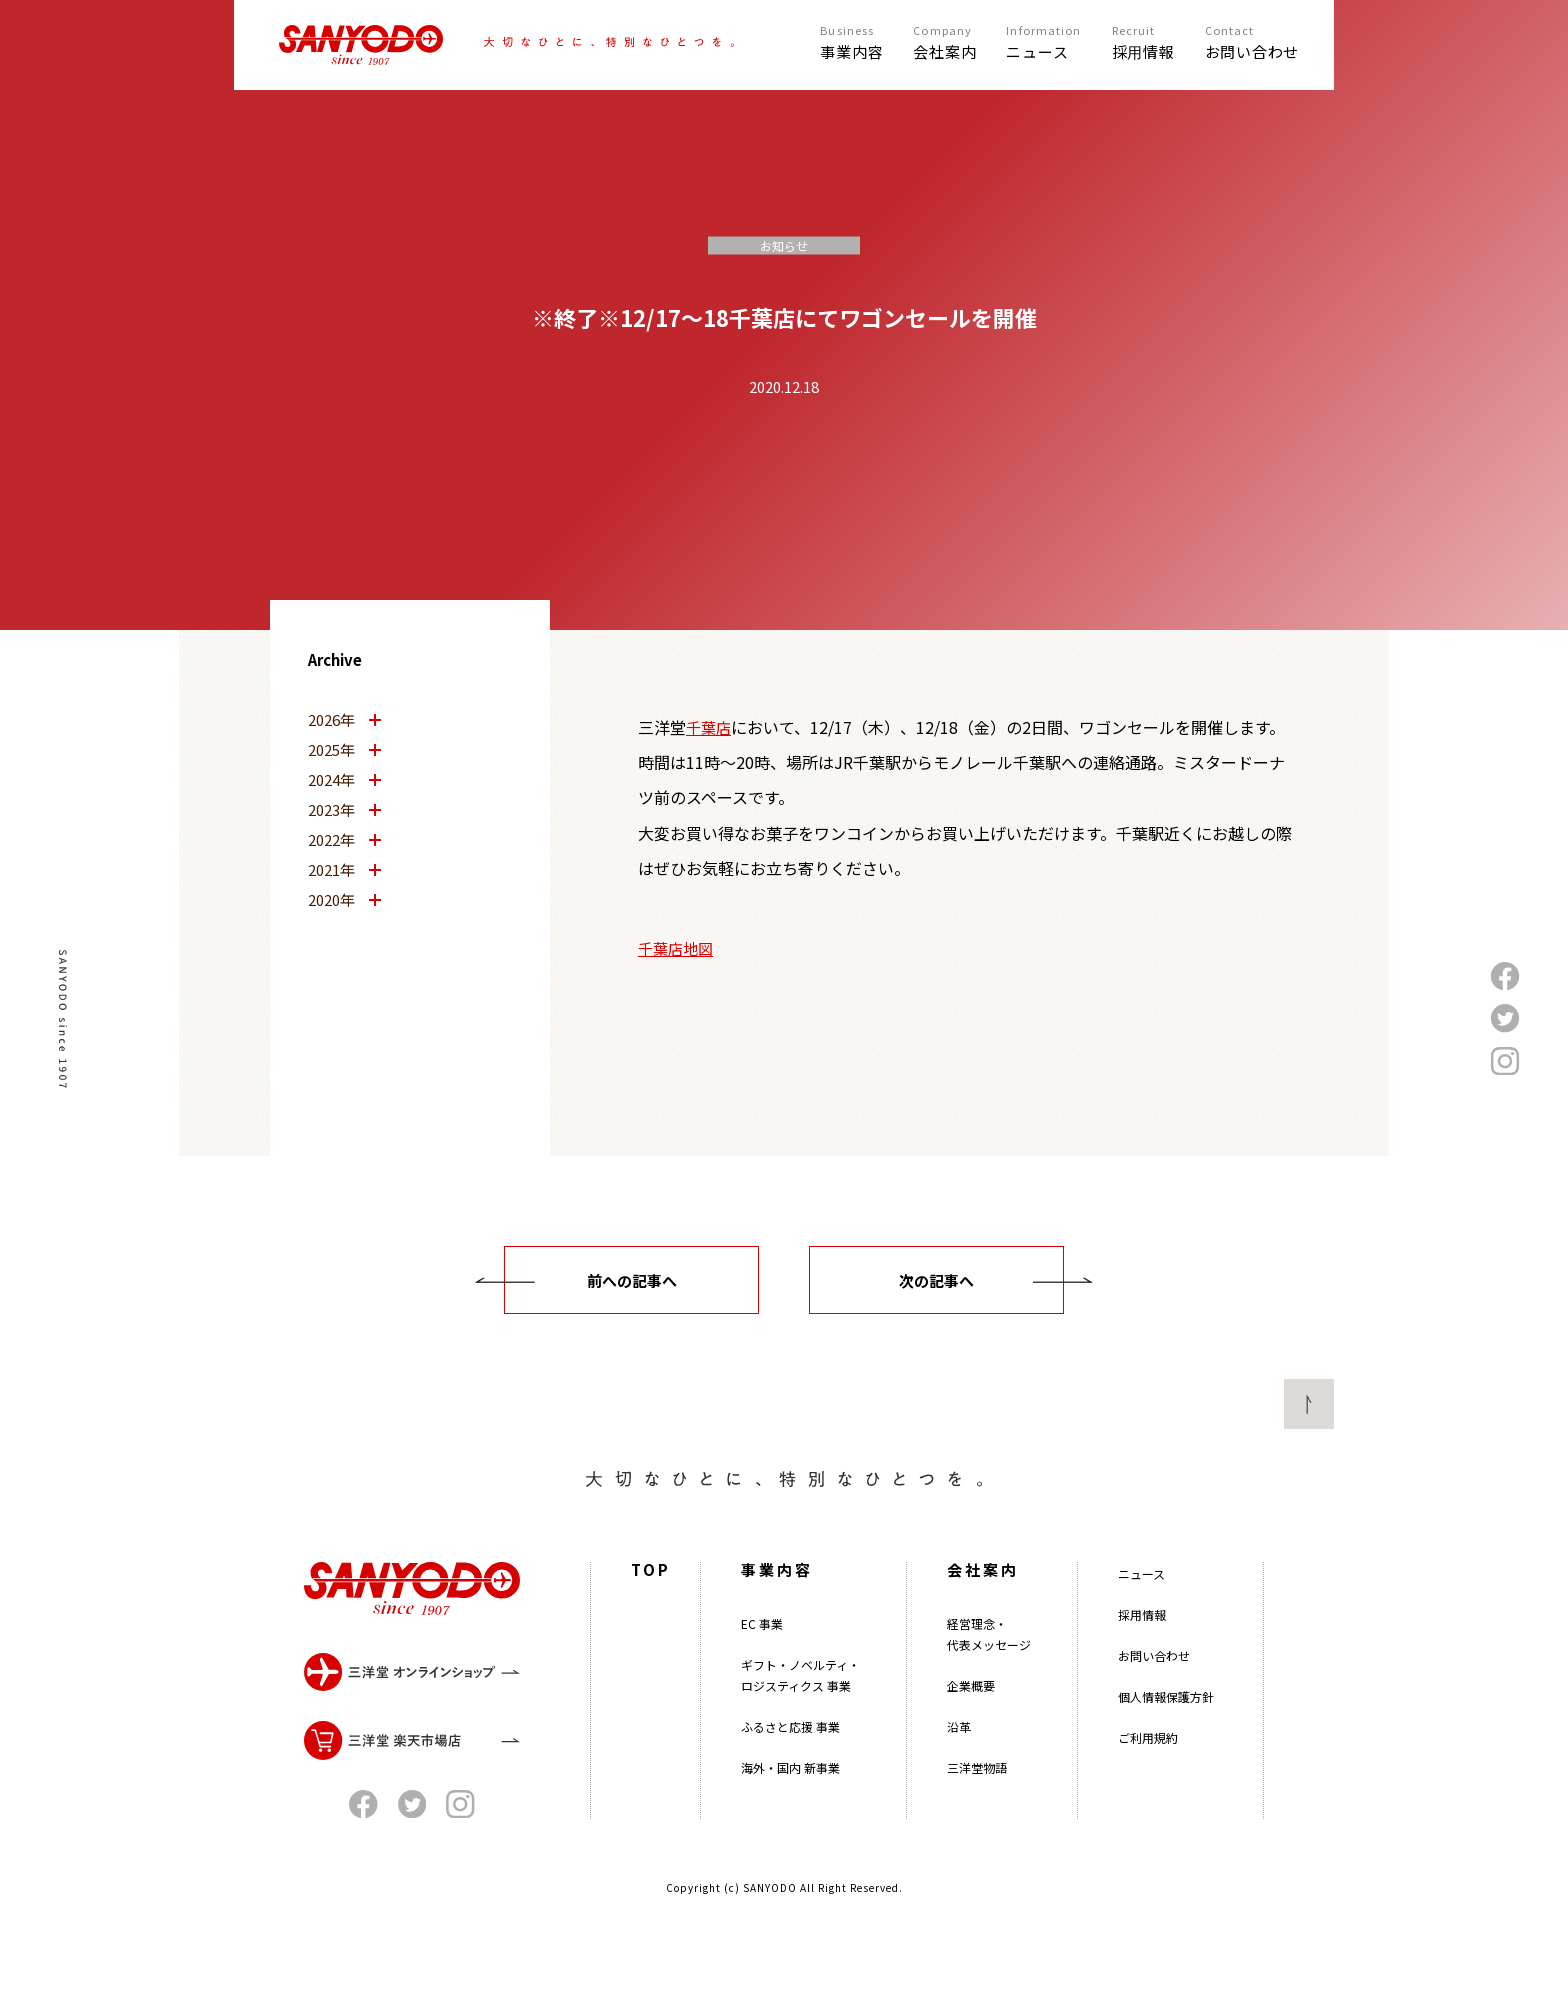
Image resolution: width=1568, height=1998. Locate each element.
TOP (651, 1608)
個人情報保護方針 (1166, 1735)
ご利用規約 (1148, 1776)
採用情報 (1142, 1653)
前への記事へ (632, 1280)
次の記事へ (936, 1280)
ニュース (1141, 1612)
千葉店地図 (675, 948)
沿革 (959, 1765)
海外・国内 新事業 (790, 1806)
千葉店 (708, 727)
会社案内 (983, 1608)
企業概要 (971, 1724)
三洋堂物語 (977, 1806)
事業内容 (777, 1608)
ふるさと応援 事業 (790, 1765)
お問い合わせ (1154, 1694)
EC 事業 (762, 1662)
